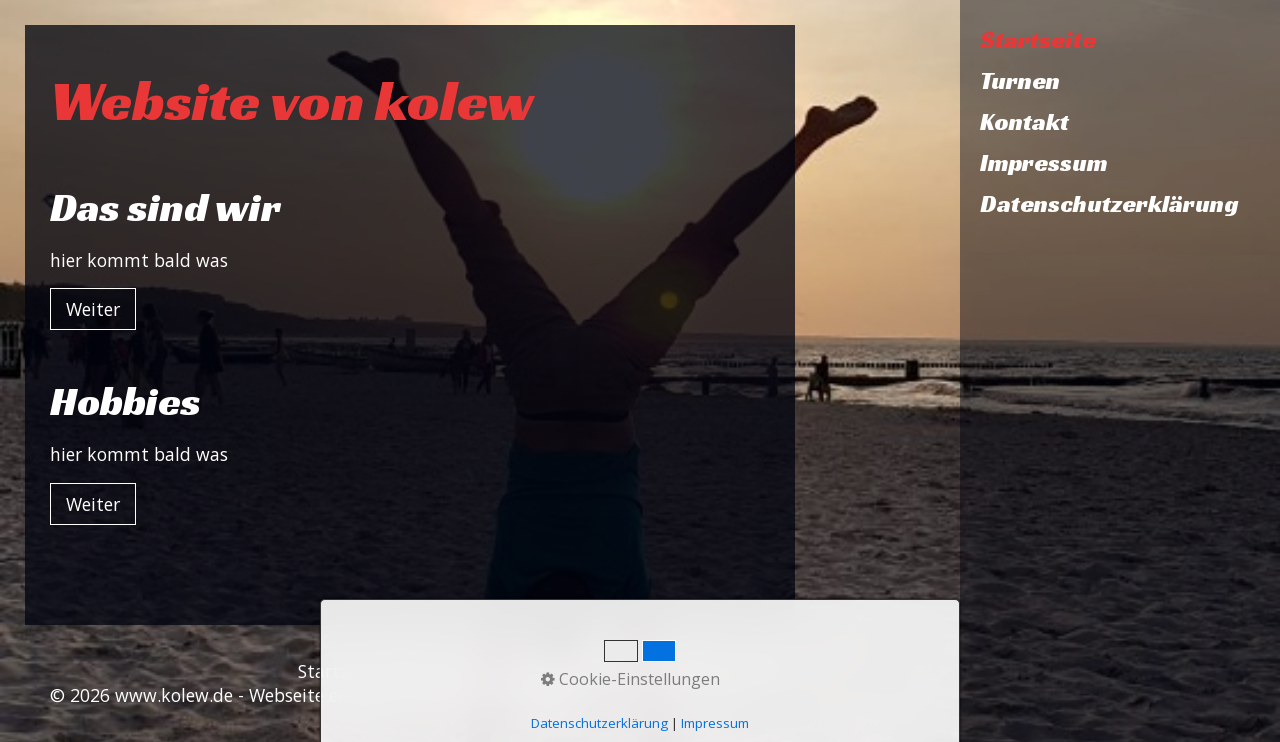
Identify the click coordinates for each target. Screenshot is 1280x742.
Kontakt (1024, 122)
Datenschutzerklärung (1109, 204)
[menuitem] (1120, 40)
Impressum (1044, 163)
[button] (93, 309)
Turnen (1020, 81)
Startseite (1038, 40)
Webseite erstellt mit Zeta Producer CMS (417, 695)
